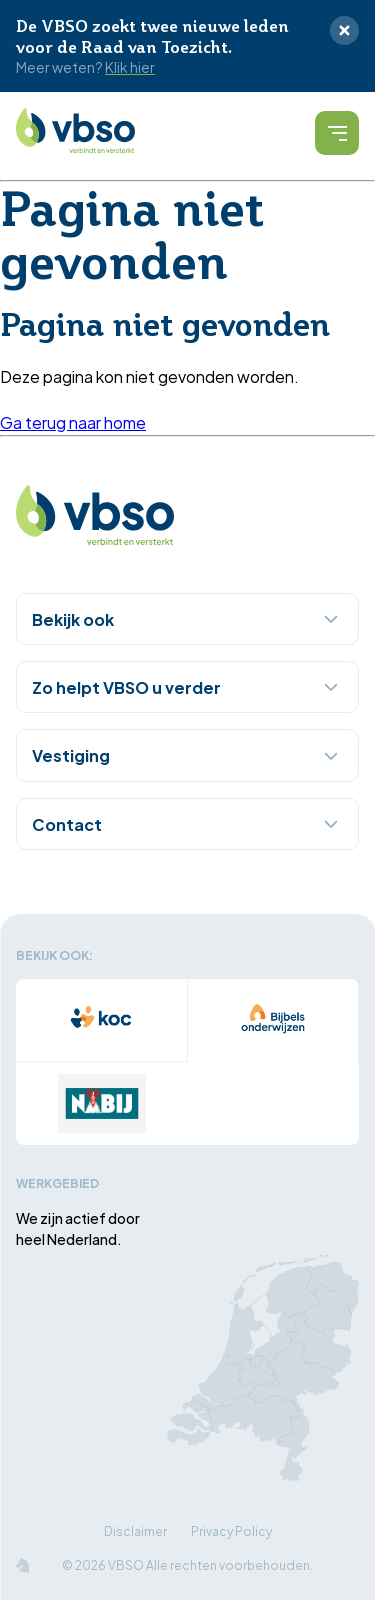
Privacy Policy (231, 1530)
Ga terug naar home (73, 422)
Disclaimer (135, 1530)
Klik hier (130, 67)
